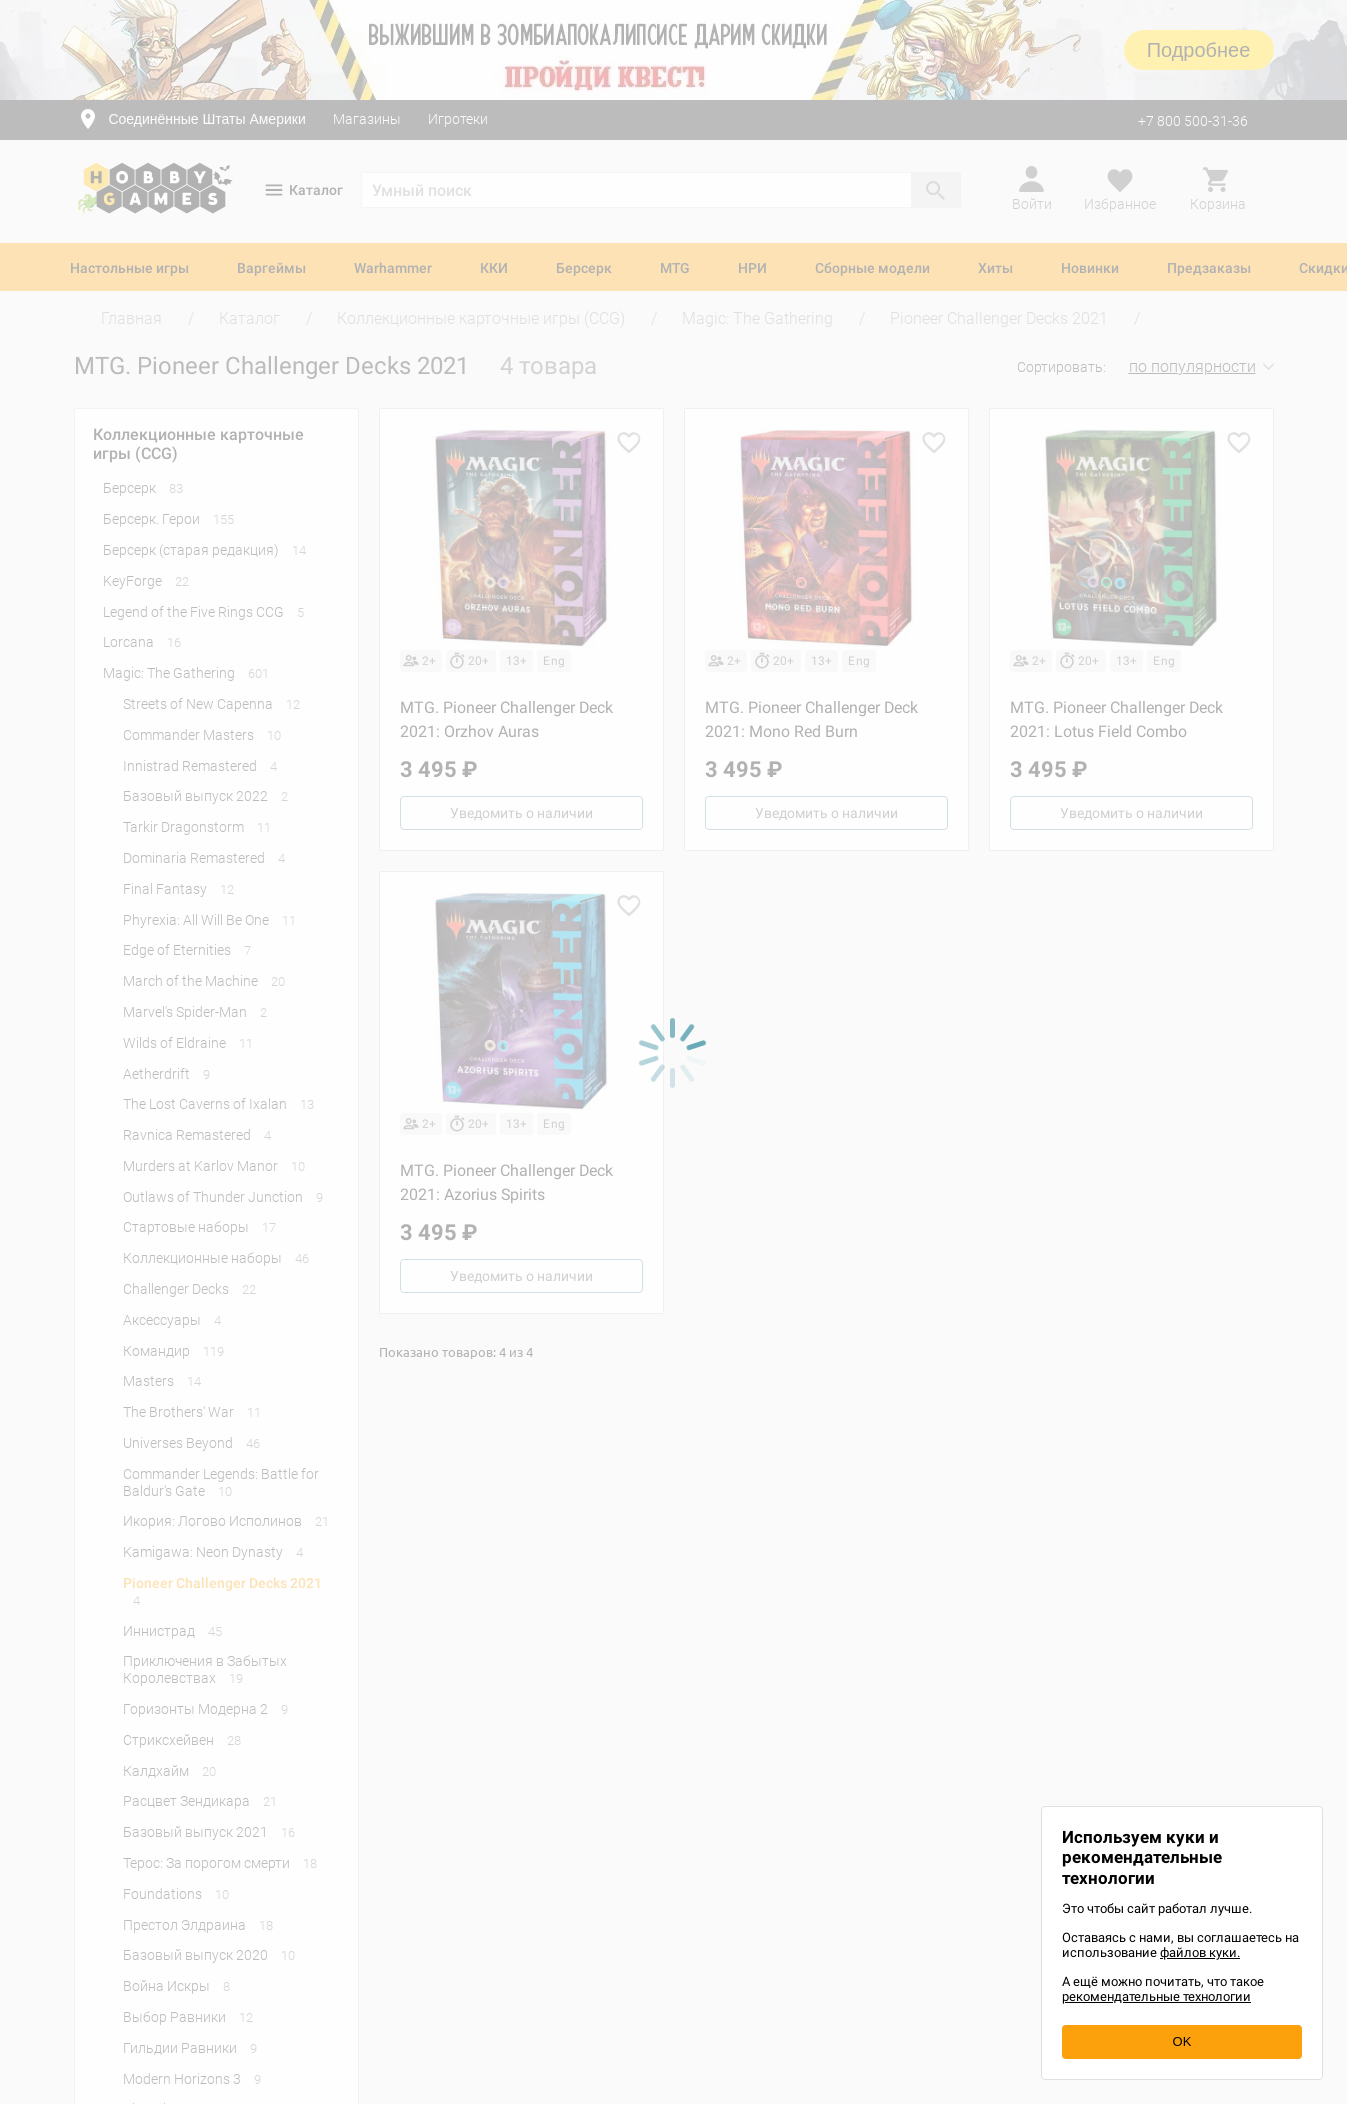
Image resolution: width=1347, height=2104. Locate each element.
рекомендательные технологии (1156, 1996)
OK (1182, 2041)
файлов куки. (1200, 1952)
